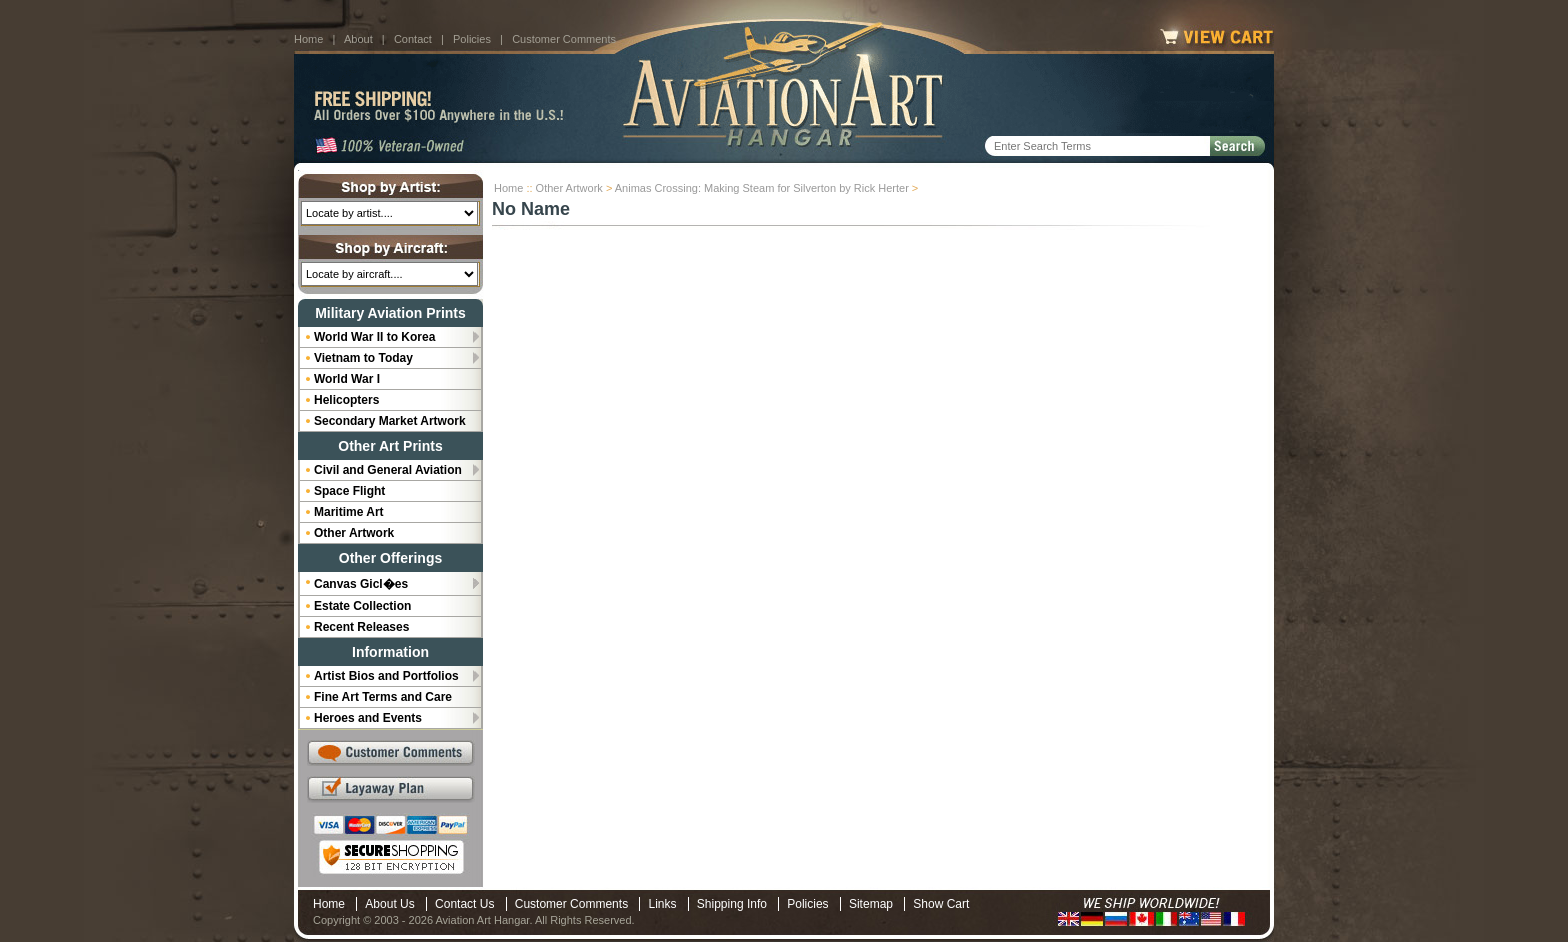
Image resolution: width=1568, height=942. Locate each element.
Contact (413, 39)
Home (308, 39)
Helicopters (346, 400)
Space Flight (349, 491)
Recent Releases (361, 627)
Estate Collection (362, 606)
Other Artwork (569, 188)
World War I (347, 379)
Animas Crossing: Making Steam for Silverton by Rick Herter (762, 188)
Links (662, 904)
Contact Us (464, 904)
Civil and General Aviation (388, 470)
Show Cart (941, 904)
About (358, 39)
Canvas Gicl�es (361, 584)
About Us (389, 904)
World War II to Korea (374, 337)
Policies (472, 39)
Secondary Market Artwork (390, 421)
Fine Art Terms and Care (383, 697)
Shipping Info (732, 904)
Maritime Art (349, 512)
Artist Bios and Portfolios (386, 676)
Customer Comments (564, 39)
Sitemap (871, 904)
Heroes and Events (368, 718)
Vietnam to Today (363, 358)
